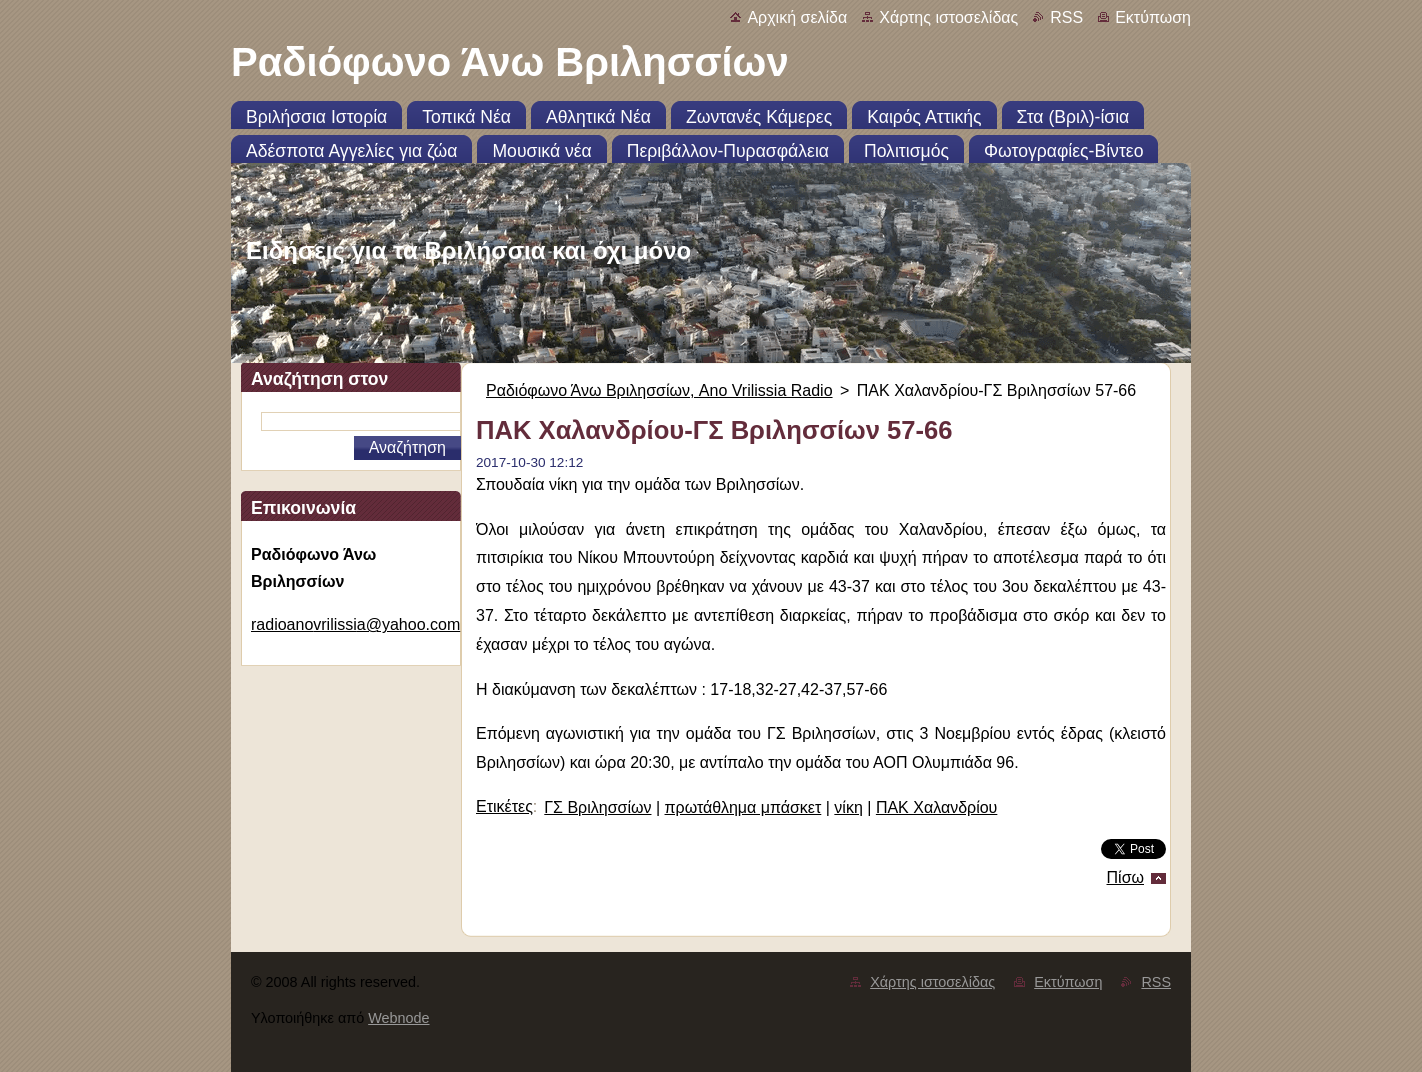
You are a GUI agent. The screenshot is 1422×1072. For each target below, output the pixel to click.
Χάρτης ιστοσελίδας (948, 17)
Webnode (398, 1018)
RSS (1066, 17)
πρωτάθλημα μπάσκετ (743, 807)
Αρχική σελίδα (797, 17)
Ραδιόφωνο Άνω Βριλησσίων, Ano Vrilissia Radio (659, 390)
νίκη (848, 807)
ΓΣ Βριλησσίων (597, 807)
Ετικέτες (504, 806)
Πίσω (1125, 877)
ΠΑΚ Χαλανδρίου (936, 807)
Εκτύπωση (1153, 17)
